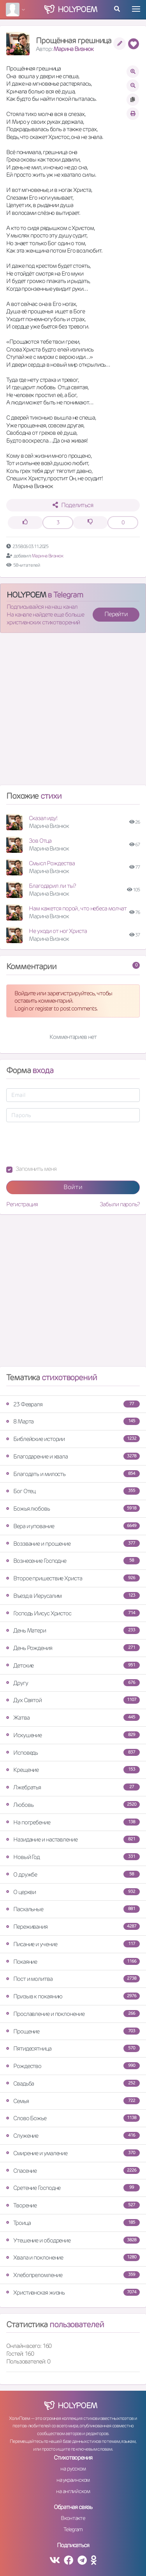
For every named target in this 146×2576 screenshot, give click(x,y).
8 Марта (73, 1421)
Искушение (73, 1735)
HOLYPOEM (26, 595)
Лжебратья (73, 1787)
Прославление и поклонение (73, 2013)
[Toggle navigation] (136, 9)
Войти (73, 1187)
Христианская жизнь (73, 2292)
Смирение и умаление (73, 2153)
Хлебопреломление (73, 2275)
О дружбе (73, 1874)
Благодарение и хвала (73, 1456)
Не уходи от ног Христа (58, 931)
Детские (73, 1665)
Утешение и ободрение (73, 2240)
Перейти (116, 614)
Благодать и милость (73, 1474)
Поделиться (73, 505)
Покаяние (73, 1961)
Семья (73, 2101)
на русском (73, 2468)
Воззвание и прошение (73, 1543)
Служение (73, 2135)
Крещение (73, 1769)
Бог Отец (73, 1491)
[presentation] (65, 1143)
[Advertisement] (73, 712)
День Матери (73, 1630)
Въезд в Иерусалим (73, 1595)
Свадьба (73, 2083)
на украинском (73, 2479)
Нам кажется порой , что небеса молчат (78, 908)
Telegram (73, 2529)
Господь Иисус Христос (73, 1613)
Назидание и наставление (73, 1839)
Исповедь (73, 1752)
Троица (73, 2222)
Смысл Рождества (52, 863)
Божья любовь (73, 1508)
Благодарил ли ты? (52, 885)
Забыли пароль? (120, 1204)
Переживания (73, 1926)
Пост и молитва (73, 1978)
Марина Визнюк (73, 49)
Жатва (73, 1717)
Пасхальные (73, 1909)
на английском (73, 2491)
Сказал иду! (43, 818)
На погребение (73, 1822)
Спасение (73, 2170)
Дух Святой (73, 1700)
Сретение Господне (73, 2187)
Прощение (73, 2031)
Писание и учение (73, 1944)
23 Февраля (73, 1404)
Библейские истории (73, 1439)
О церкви (73, 1892)
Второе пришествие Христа (73, 1578)
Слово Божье (73, 2118)
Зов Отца (40, 840)
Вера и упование (73, 1526)
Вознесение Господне (73, 1560)
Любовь (73, 1804)
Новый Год (73, 1857)
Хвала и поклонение (73, 2257)
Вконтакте (73, 2518)
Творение (73, 2205)
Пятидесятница (73, 2048)
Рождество (73, 2066)
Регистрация (22, 1204)
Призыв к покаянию (73, 1996)
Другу (73, 1683)
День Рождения (73, 1648)
